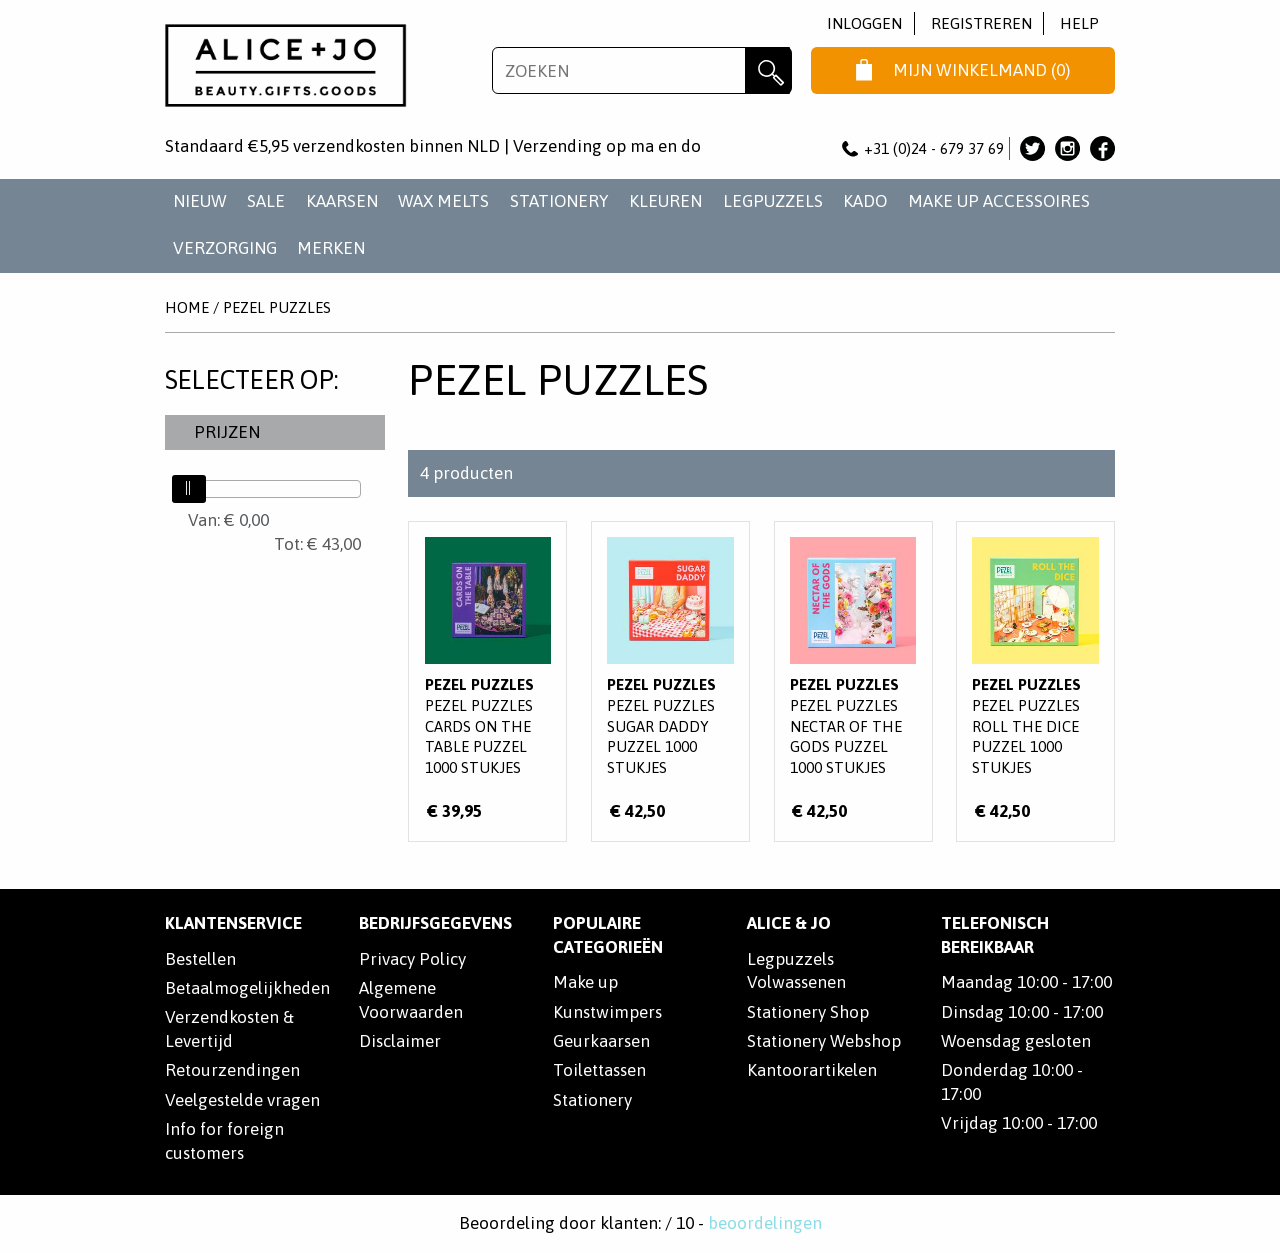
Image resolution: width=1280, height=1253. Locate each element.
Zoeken (768, 70)
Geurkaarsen (601, 1041)
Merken (331, 248)
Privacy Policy (412, 959)
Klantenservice (233, 923)
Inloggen (864, 23)
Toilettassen (599, 1070)
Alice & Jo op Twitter (1032, 148)
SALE (266, 201)
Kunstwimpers (607, 1012)
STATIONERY (559, 201)
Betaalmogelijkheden (247, 988)
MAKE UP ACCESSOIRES (999, 201)
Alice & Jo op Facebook (1102, 148)
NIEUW (200, 201)
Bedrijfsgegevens (435, 923)
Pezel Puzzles (277, 307)
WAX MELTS (443, 201)
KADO (865, 201)
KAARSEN (342, 201)
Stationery (592, 1100)
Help (1079, 23)
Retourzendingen (232, 1070)
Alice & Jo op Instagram (1067, 148)
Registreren (981, 23)
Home (187, 307)
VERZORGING (225, 248)
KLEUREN (665, 201)
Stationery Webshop (824, 1041)
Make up (585, 982)
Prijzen (227, 432)
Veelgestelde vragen (242, 1100)
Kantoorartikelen (812, 1070)
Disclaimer (400, 1041)
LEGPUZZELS (773, 201)
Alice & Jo (789, 923)
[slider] (189, 489)
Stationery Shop (808, 1012)
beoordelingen (765, 1223)
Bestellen (200, 959)
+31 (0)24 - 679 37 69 (923, 148)
